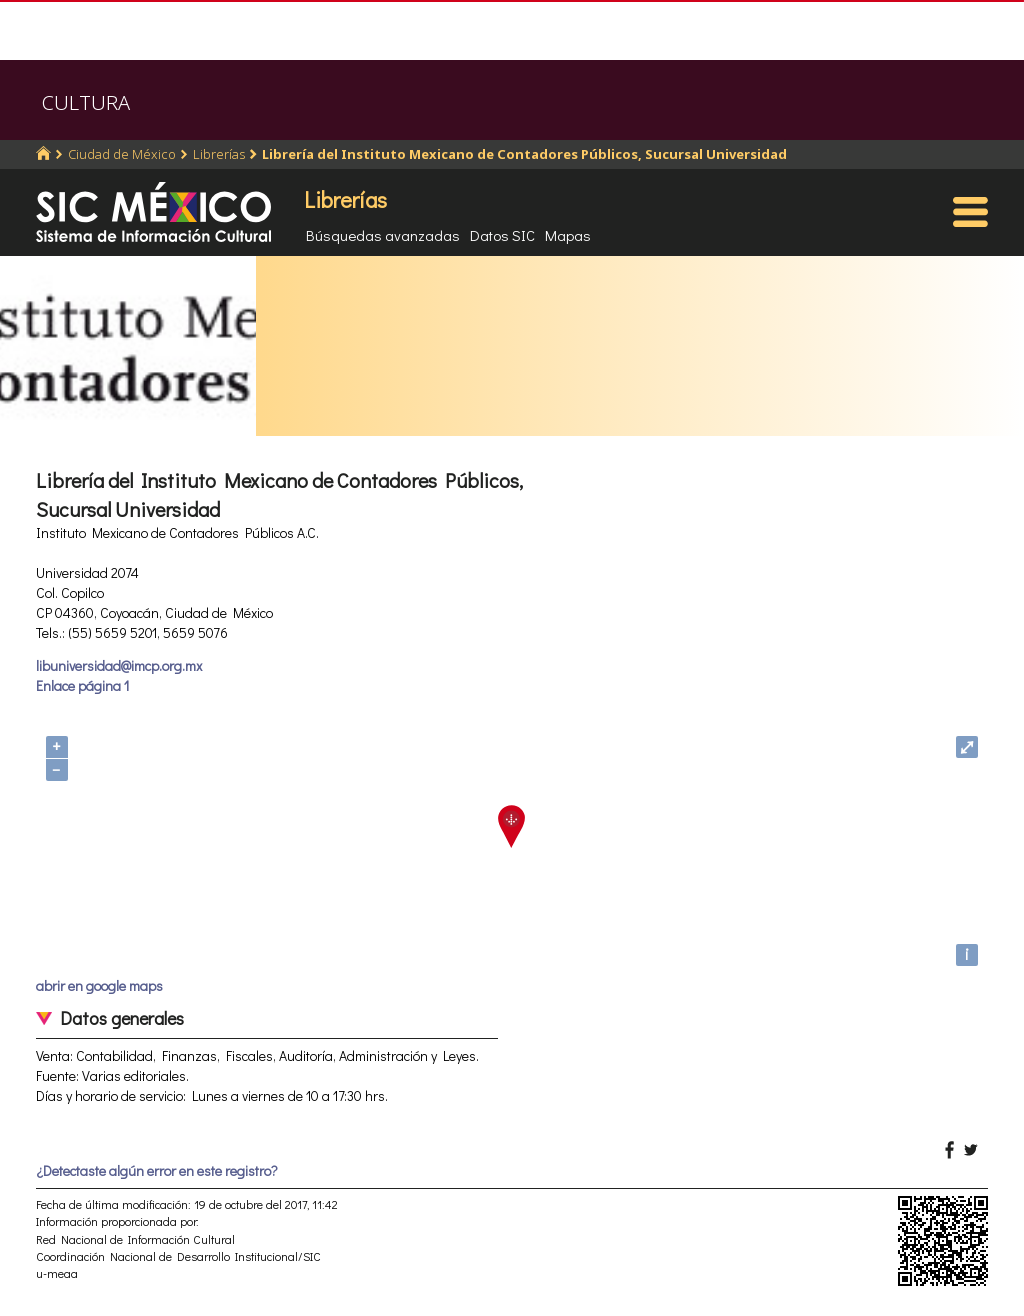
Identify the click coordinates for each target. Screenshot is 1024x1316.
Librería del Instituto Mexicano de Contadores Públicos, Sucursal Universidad (524, 154)
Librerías (219, 154)
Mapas (568, 235)
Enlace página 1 (82, 685)
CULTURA (86, 102)
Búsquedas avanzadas (383, 235)
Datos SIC (502, 235)
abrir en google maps (99, 985)
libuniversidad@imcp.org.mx (119, 665)
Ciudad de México (122, 154)
